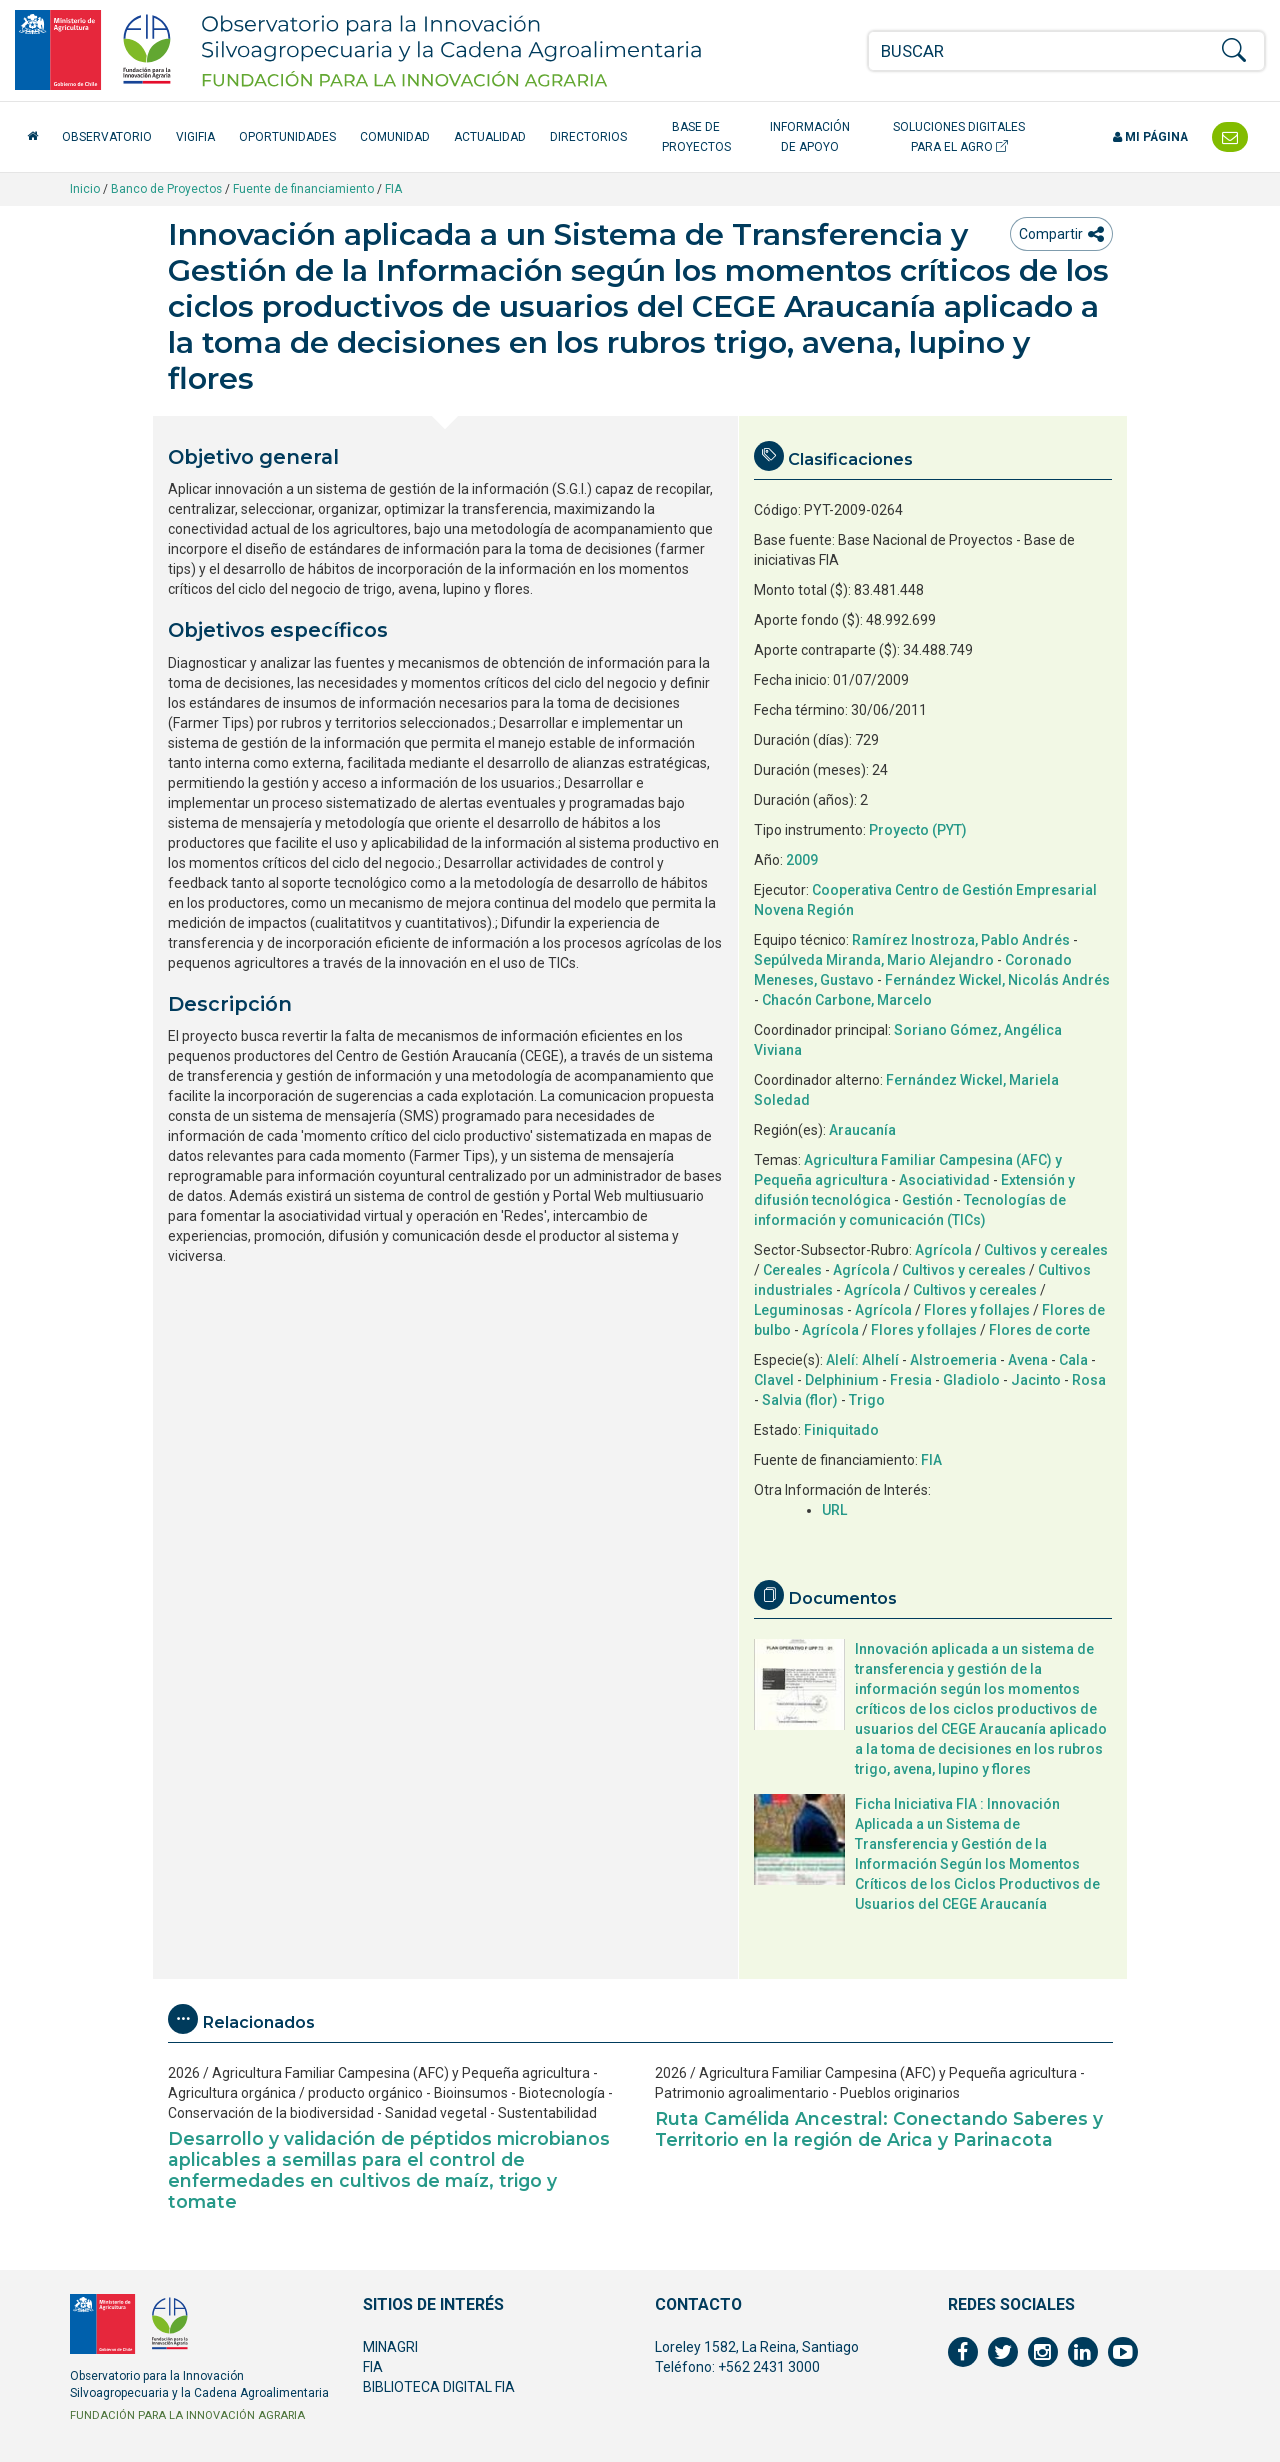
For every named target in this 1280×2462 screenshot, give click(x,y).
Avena (1028, 1360)
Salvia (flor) (800, 1400)
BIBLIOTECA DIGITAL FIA (439, 2387)
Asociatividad (944, 1180)
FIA (393, 189)
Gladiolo (971, 1380)
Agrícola (943, 1250)
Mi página (1150, 137)
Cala (1073, 1360)
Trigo (867, 1400)
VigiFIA (195, 137)
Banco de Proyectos (166, 189)
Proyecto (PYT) (918, 830)
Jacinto (1036, 1380)
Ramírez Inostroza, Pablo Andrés (961, 940)
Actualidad (490, 137)
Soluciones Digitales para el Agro (959, 137)
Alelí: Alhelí (862, 1360)
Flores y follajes (977, 1310)
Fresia (911, 1380)
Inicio (85, 189)
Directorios (588, 137)
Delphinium (842, 1380)
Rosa (1089, 1380)
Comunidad (395, 137)
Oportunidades (287, 137)
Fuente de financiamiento (303, 189)
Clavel (774, 1380)
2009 (802, 860)
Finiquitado (841, 1430)
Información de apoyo (810, 137)
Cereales (792, 1270)
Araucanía (862, 1130)
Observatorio (107, 137)
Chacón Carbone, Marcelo (847, 1000)
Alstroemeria (953, 1360)
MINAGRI (390, 2347)
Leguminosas (799, 1310)
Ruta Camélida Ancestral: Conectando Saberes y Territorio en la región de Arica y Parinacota (879, 2129)
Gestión (927, 1200)
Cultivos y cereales (1046, 1250)
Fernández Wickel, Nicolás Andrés (997, 980)
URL (834, 1510)
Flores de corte (1039, 1330)
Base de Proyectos (696, 137)
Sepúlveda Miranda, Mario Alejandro (874, 960)
